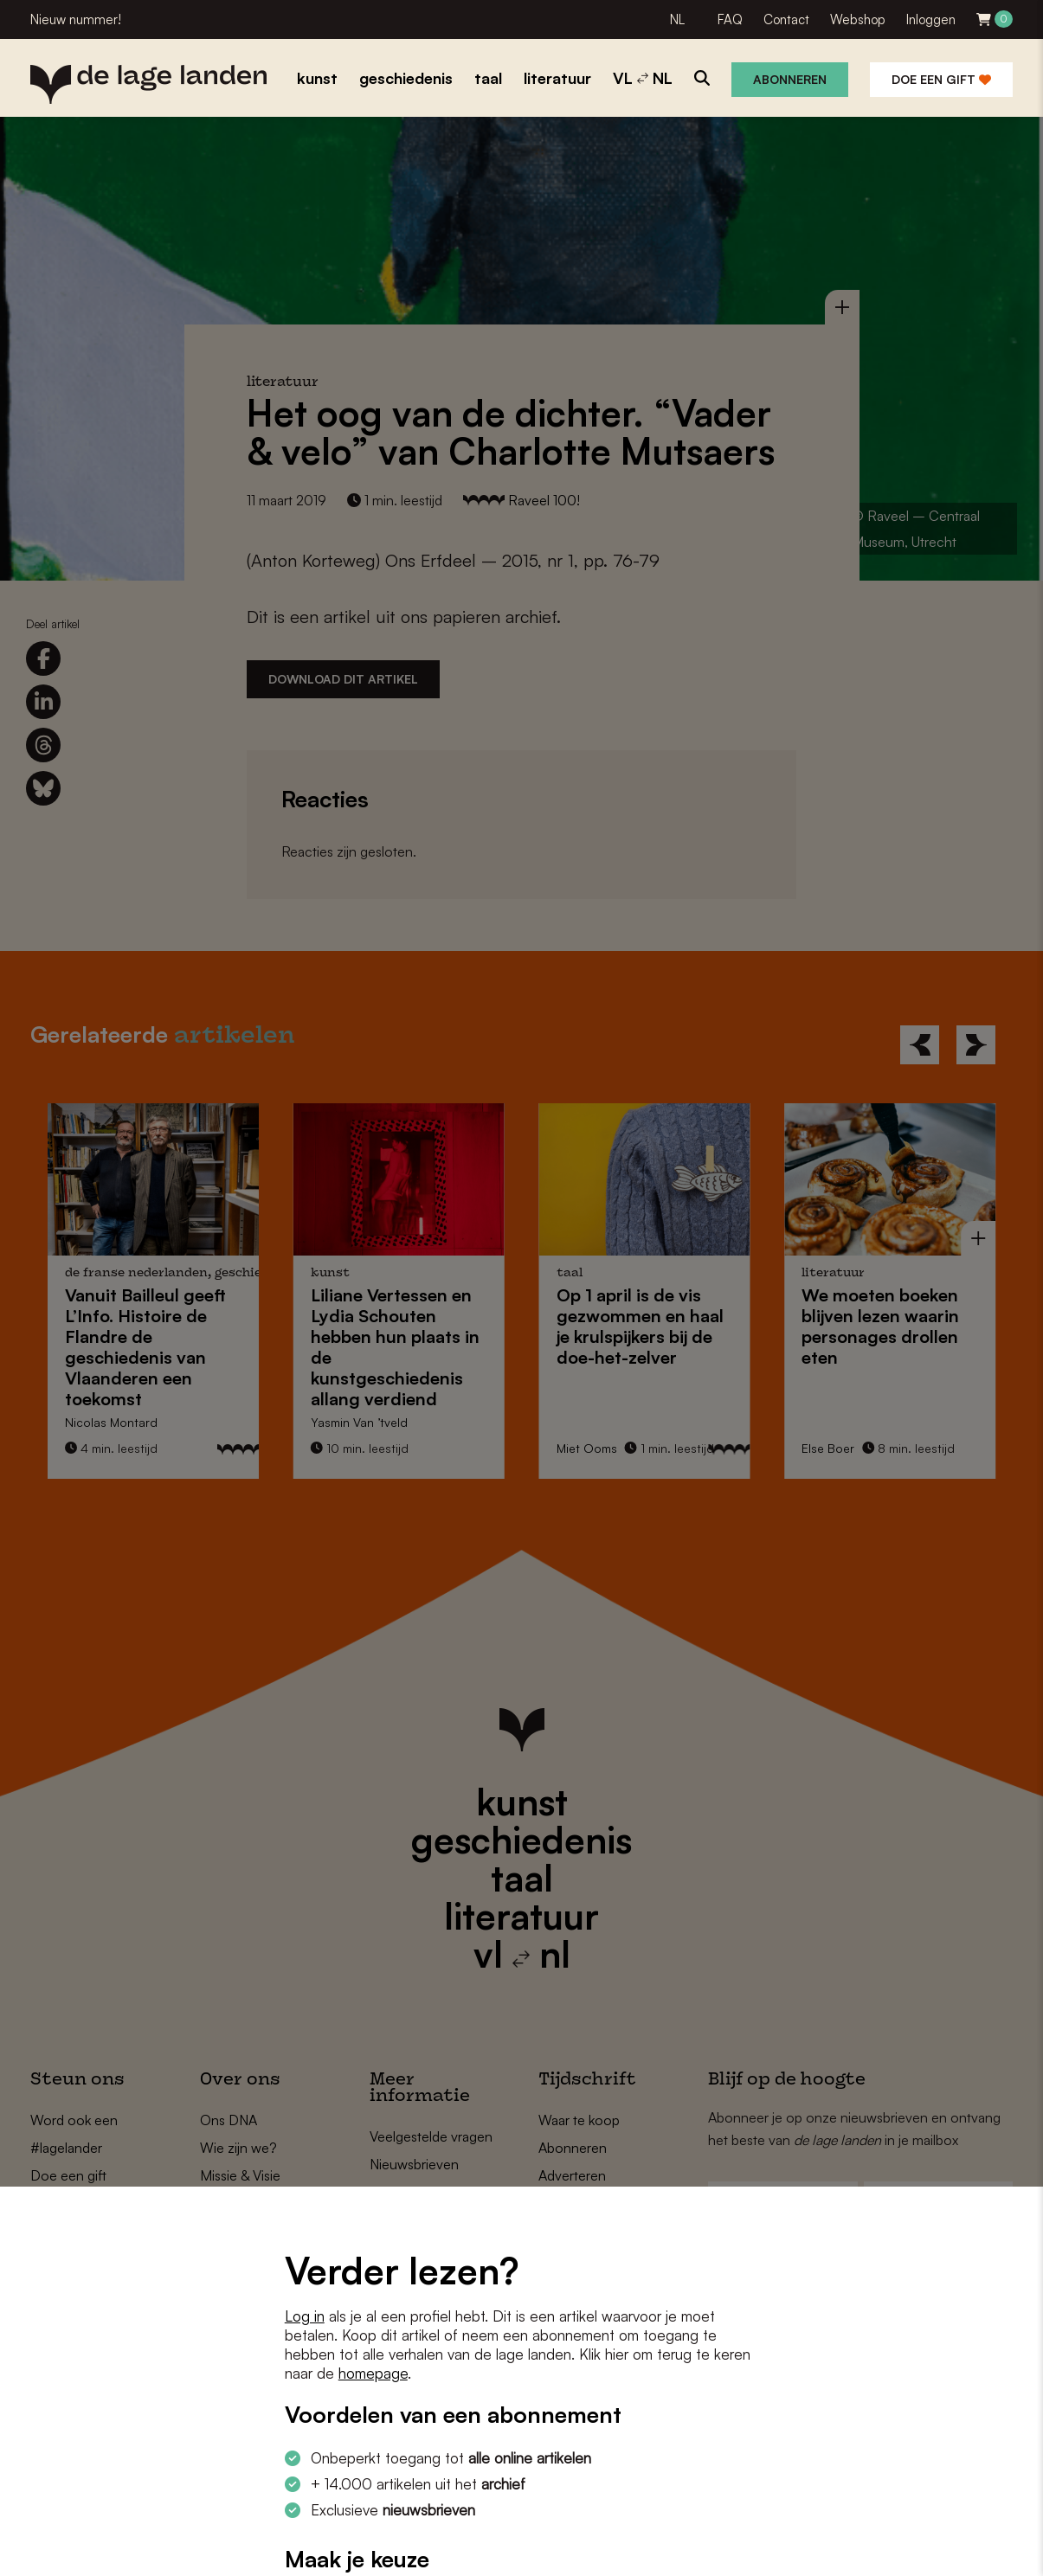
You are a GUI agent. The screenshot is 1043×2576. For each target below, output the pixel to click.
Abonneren (790, 79)
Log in (305, 2316)
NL (677, 19)
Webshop (857, 19)
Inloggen (931, 19)
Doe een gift (941, 79)
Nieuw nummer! (75, 19)
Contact (786, 19)
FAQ (730, 19)
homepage (373, 2373)
